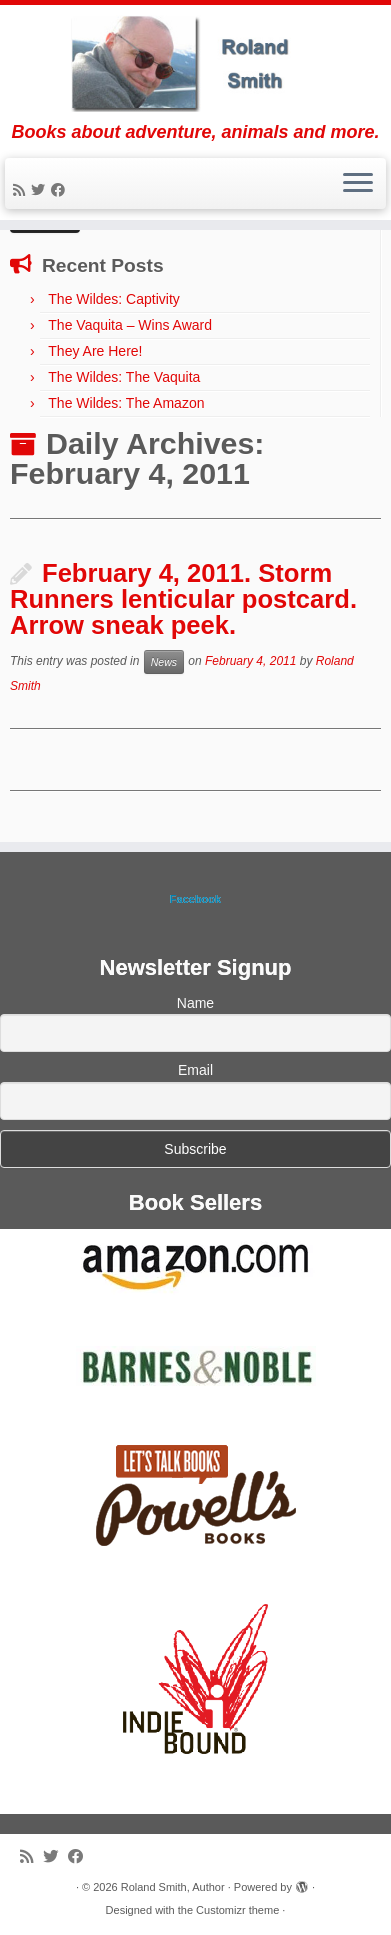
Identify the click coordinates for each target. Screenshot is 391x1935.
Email (195, 1070)
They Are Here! (95, 351)
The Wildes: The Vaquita (124, 377)
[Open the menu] (358, 184)
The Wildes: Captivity (113, 299)
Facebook (195, 899)
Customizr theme (237, 1910)
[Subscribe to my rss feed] (22, 190)
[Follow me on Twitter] (41, 190)
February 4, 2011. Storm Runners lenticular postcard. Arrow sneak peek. (183, 598)
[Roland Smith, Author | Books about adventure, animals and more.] (195, 63)
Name (195, 1003)
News (164, 662)
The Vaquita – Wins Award (130, 325)
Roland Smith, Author (173, 1887)
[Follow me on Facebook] (61, 190)
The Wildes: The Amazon (126, 403)
